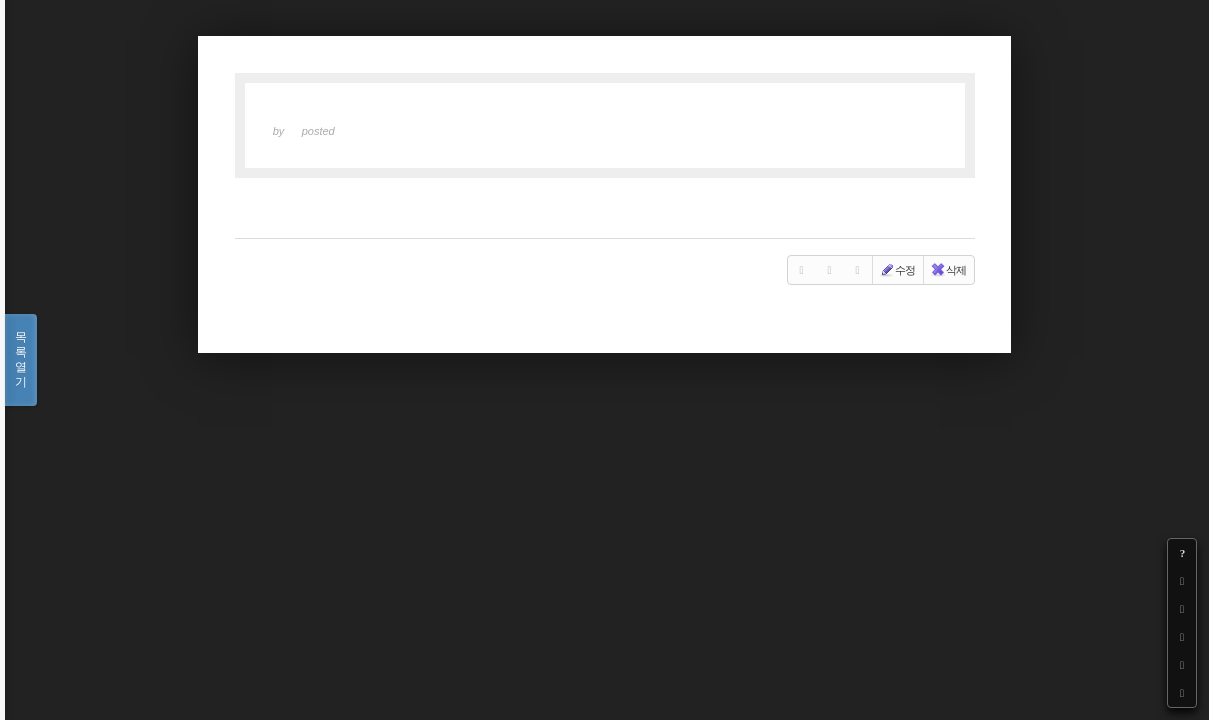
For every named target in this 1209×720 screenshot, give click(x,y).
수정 (897, 270)
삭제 (948, 270)
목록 (21, 360)
